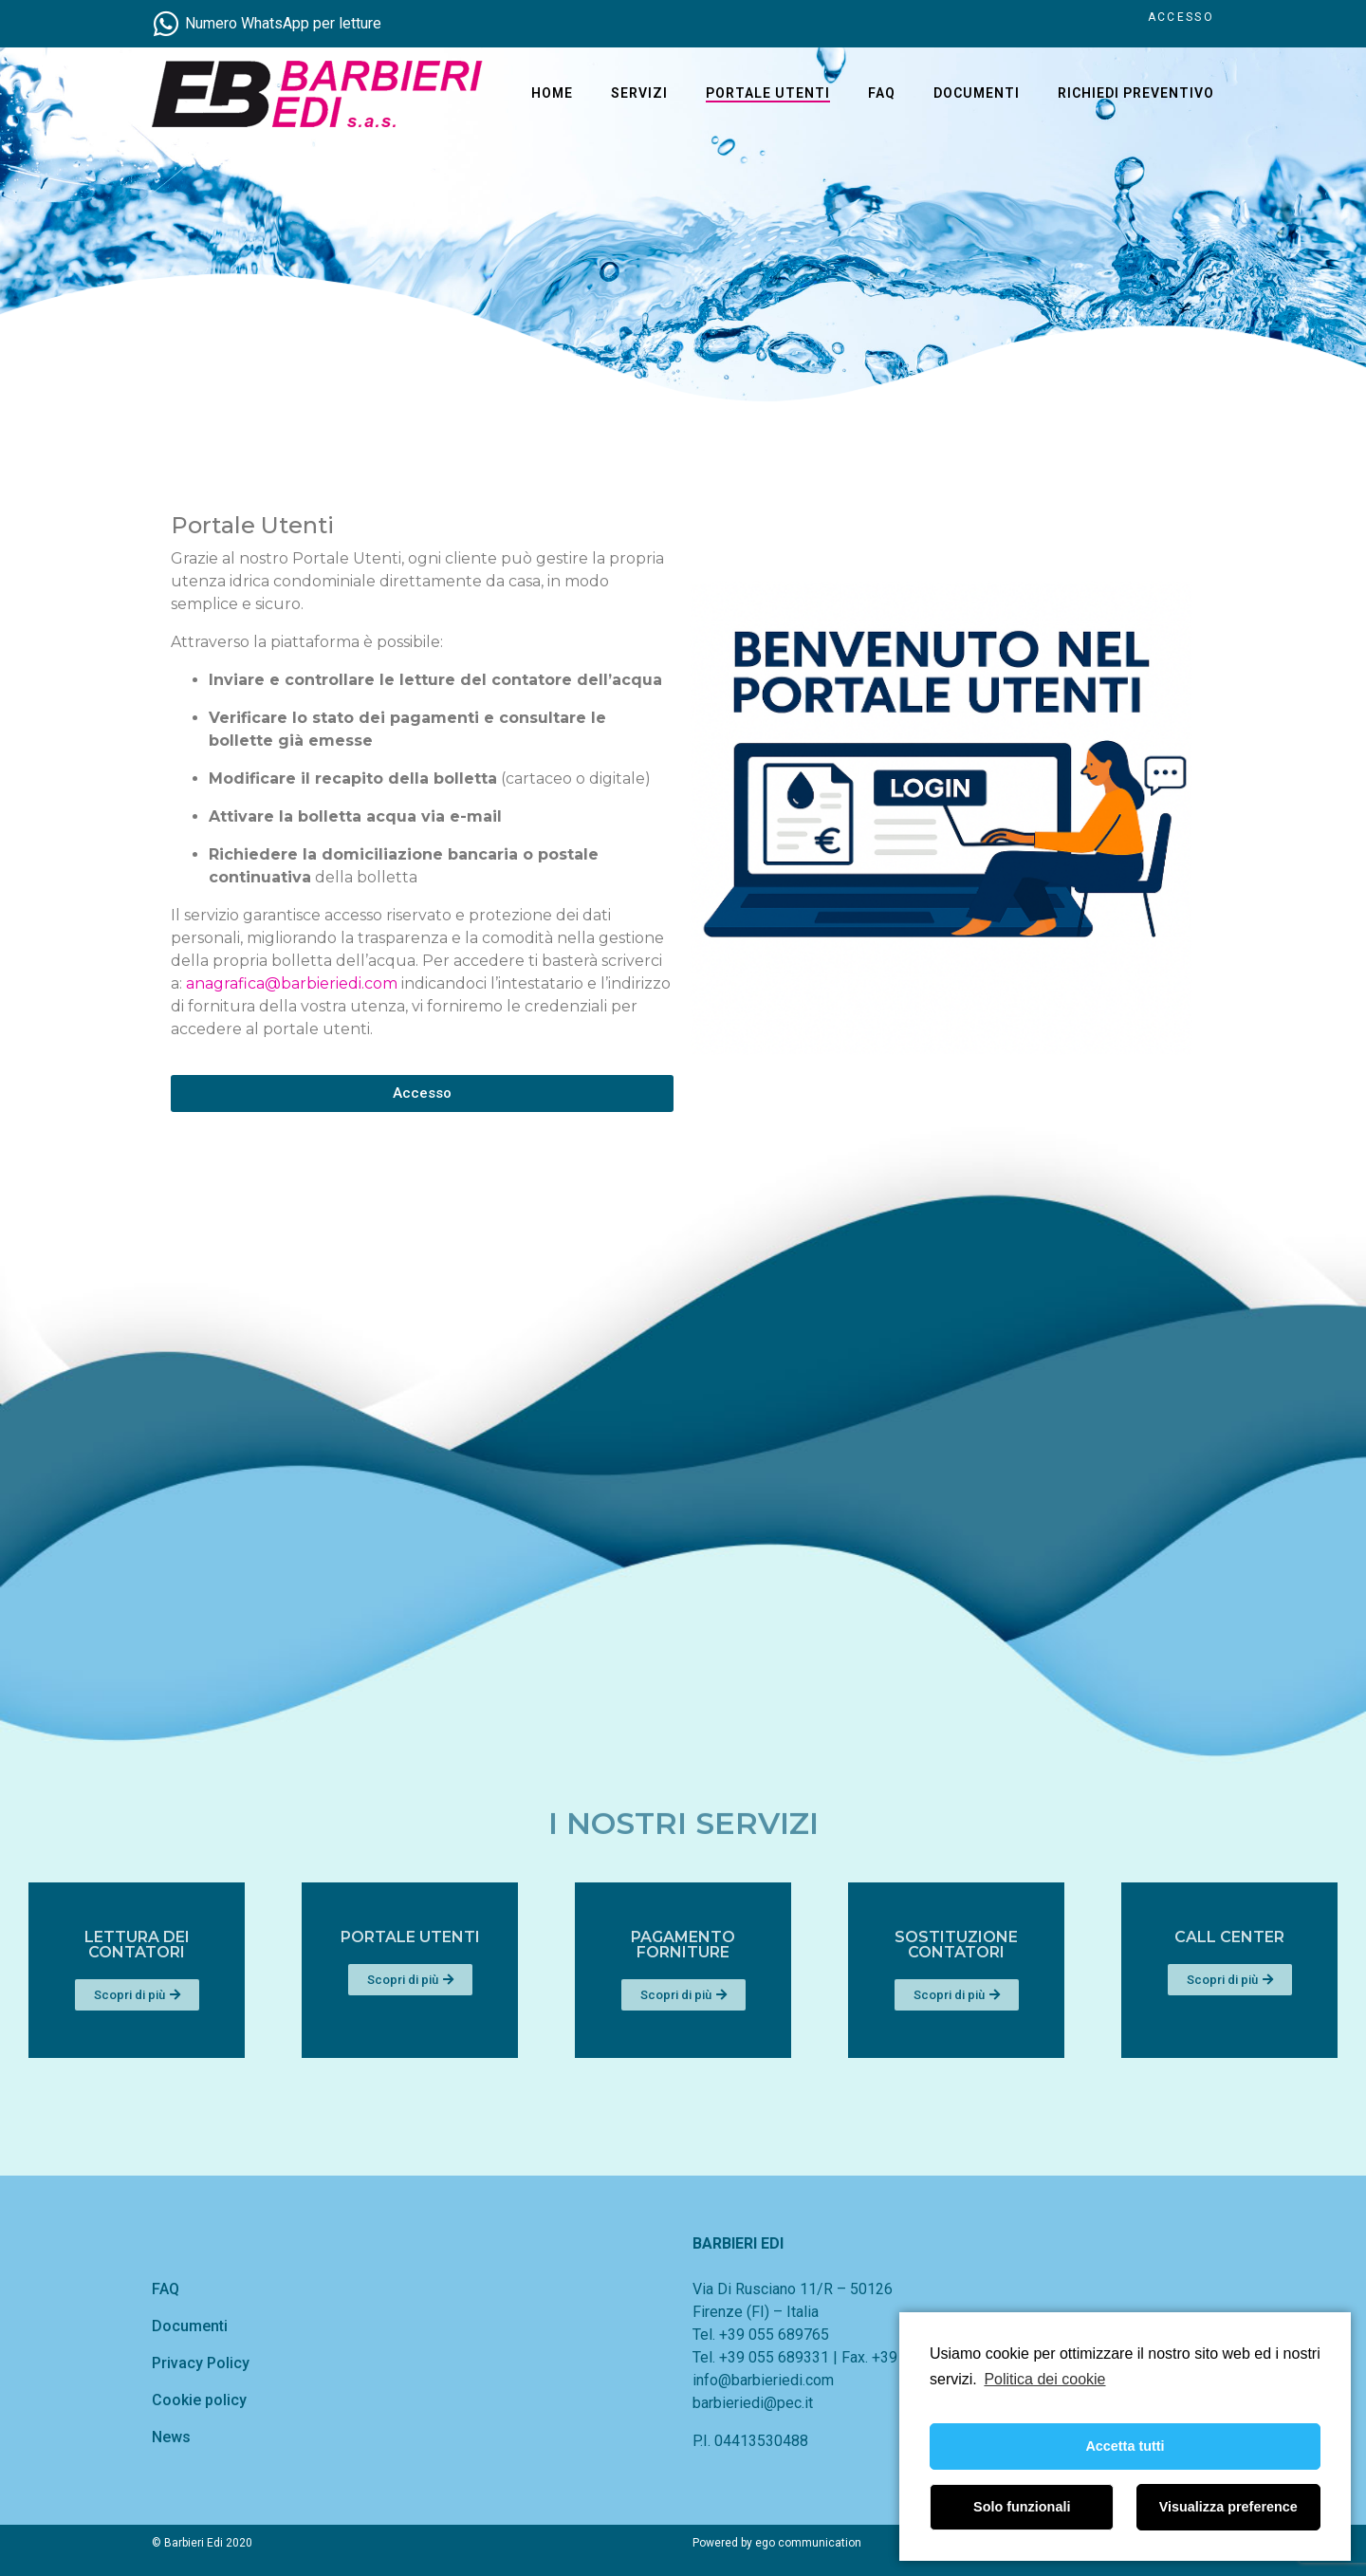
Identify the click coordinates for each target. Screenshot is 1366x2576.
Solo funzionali (1021, 2506)
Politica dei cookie (1044, 2379)
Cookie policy (199, 2400)
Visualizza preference (1228, 2506)
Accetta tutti (1124, 2446)
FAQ (881, 93)
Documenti (976, 93)
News (171, 2437)
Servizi (639, 93)
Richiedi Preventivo (1136, 93)
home (552, 93)
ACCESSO (1181, 17)
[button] (398, 1093)
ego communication (808, 2542)
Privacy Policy (200, 2363)
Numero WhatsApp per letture (283, 23)
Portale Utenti (768, 93)
